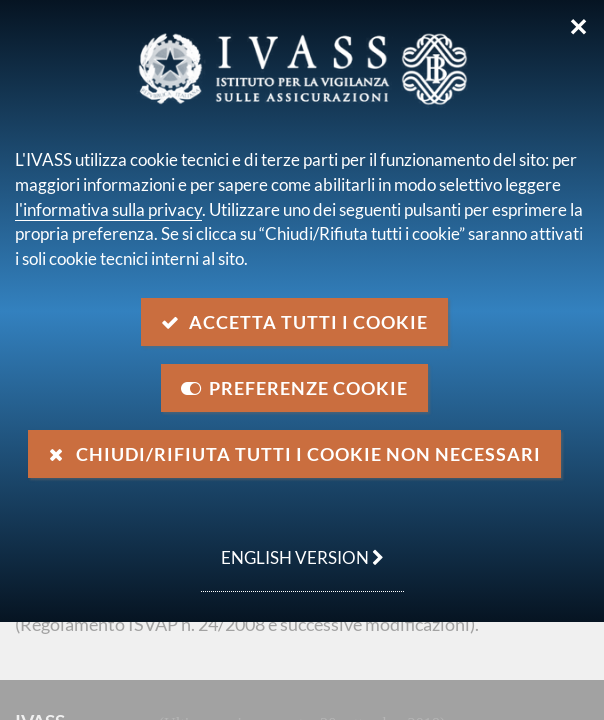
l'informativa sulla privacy (108, 209)
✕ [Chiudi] (578, 27)
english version (292, 547)
